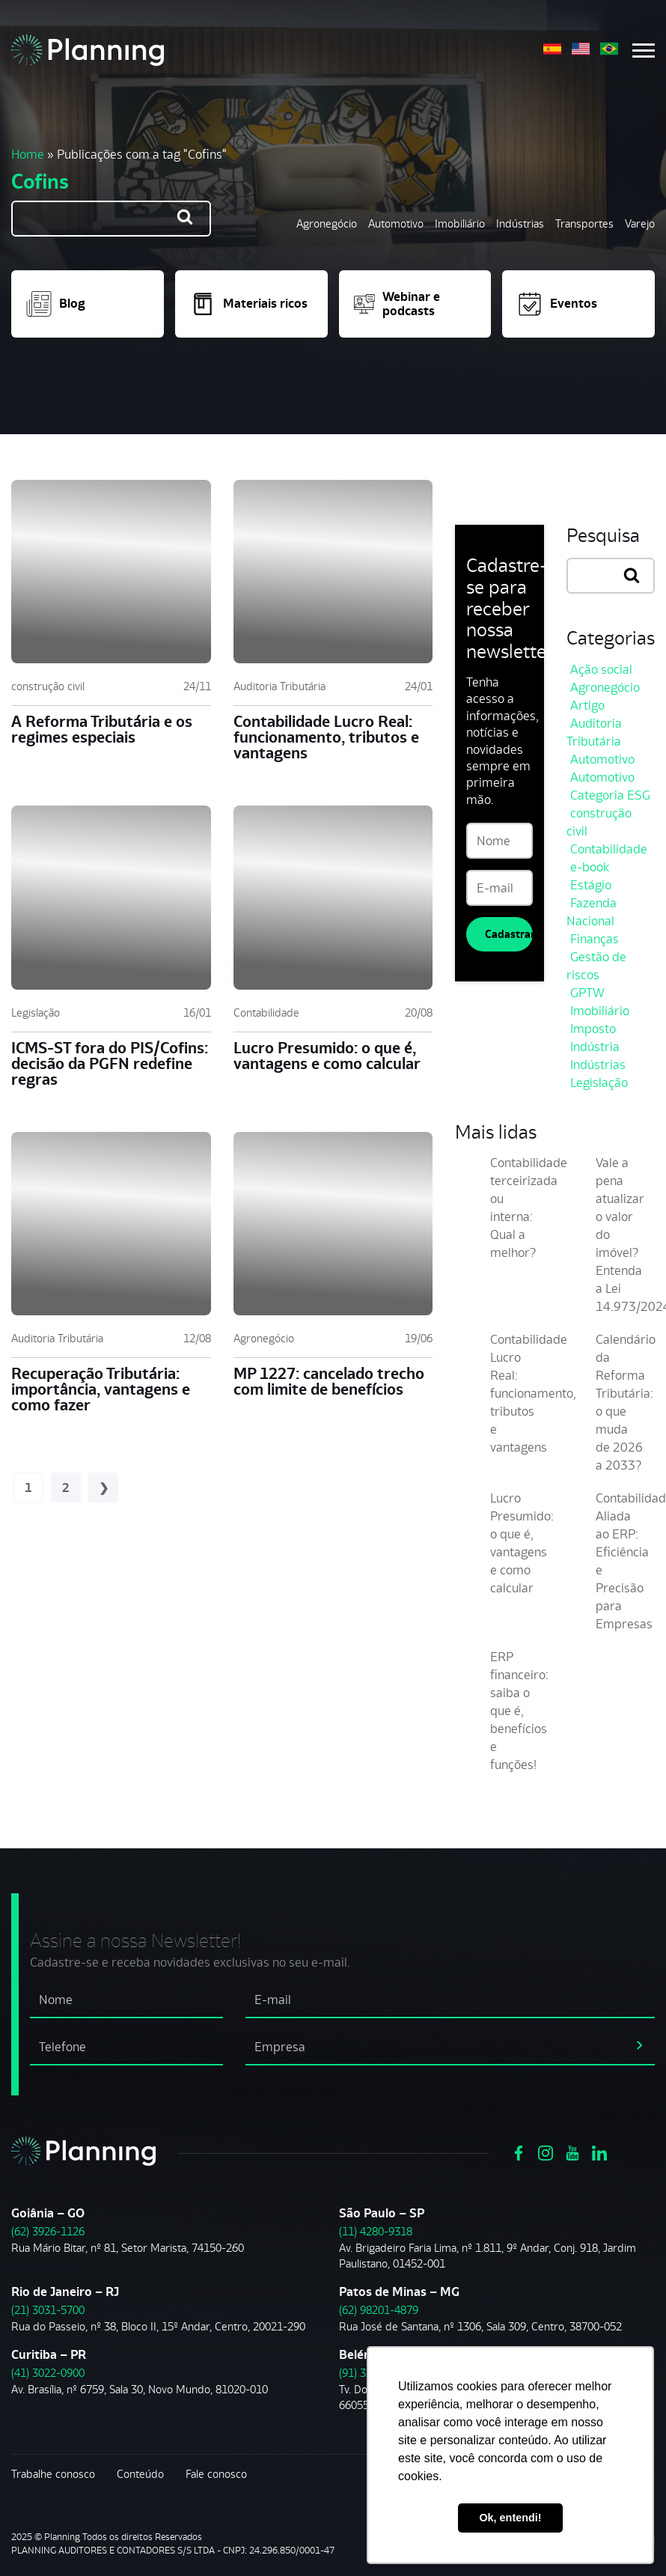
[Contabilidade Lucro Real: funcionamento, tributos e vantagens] (333, 571)
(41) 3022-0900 (48, 2372)
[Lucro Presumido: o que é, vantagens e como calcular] (333, 897)
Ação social (601, 669)
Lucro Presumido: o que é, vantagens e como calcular (327, 1055)
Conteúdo (140, 2473)
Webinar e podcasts (397, 303)
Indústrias (520, 223)
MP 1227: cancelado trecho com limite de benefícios (328, 1381)
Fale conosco (216, 2473)
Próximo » (103, 1487)
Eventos (557, 304)
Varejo (640, 223)
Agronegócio (326, 223)
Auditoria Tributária (279, 686)
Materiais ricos (249, 304)
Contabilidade (266, 1012)
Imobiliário (460, 223)
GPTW (587, 992)
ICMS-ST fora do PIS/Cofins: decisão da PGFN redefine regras (109, 1063)
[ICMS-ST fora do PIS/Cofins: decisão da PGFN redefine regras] (111, 897)
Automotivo (396, 223)
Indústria (595, 1046)
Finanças (594, 938)
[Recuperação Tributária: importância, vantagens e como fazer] (111, 1223)
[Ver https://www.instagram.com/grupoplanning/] (545, 2151)
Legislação (35, 1012)
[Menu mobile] (643, 51)
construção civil (48, 686)
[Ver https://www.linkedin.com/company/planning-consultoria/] (599, 2151)
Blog (55, 304)
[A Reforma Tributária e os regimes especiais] (111, 571)
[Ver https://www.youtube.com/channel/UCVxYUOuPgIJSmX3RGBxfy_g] (572, 2151)
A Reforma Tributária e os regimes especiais (101, 729)
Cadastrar (508, 934)
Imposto (593, 1028)
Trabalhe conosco (53, 2473)
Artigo (587, 705)
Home (27, 154)
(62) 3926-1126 (48, 2231)
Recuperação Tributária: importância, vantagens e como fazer (100, 1389)
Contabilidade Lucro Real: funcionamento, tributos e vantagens (326, 737)
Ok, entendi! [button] (510, 2518)
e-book (589, 866)
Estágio (590, 884)
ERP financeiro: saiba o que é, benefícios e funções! (519, 1710)
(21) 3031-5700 (48, 2310)
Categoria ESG (610, 795)
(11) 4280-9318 (375, 2231)
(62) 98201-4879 (378, 2310)
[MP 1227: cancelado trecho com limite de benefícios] (333, 1223)
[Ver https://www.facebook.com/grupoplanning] (518, 2151)
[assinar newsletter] (640, 2044)
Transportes (584, 223)
